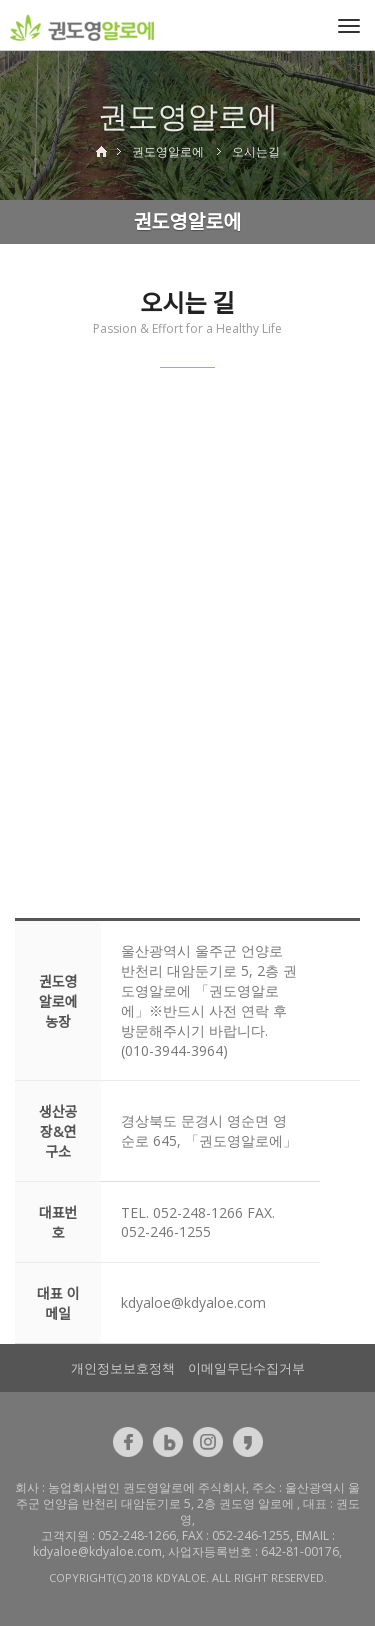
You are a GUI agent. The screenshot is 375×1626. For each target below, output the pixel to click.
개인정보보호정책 (123, 1368)
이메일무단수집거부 (246, 1368)
